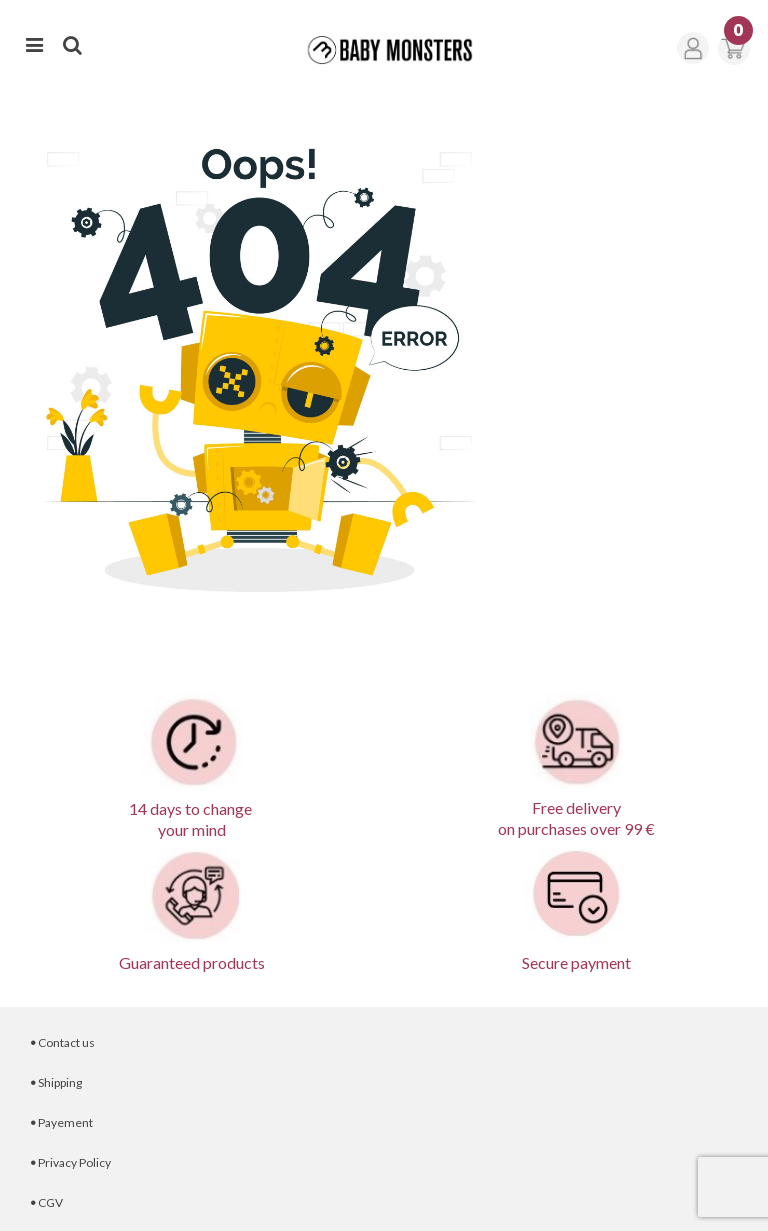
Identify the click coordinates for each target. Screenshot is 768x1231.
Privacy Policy (70, 1162)
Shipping (56, 1082)
